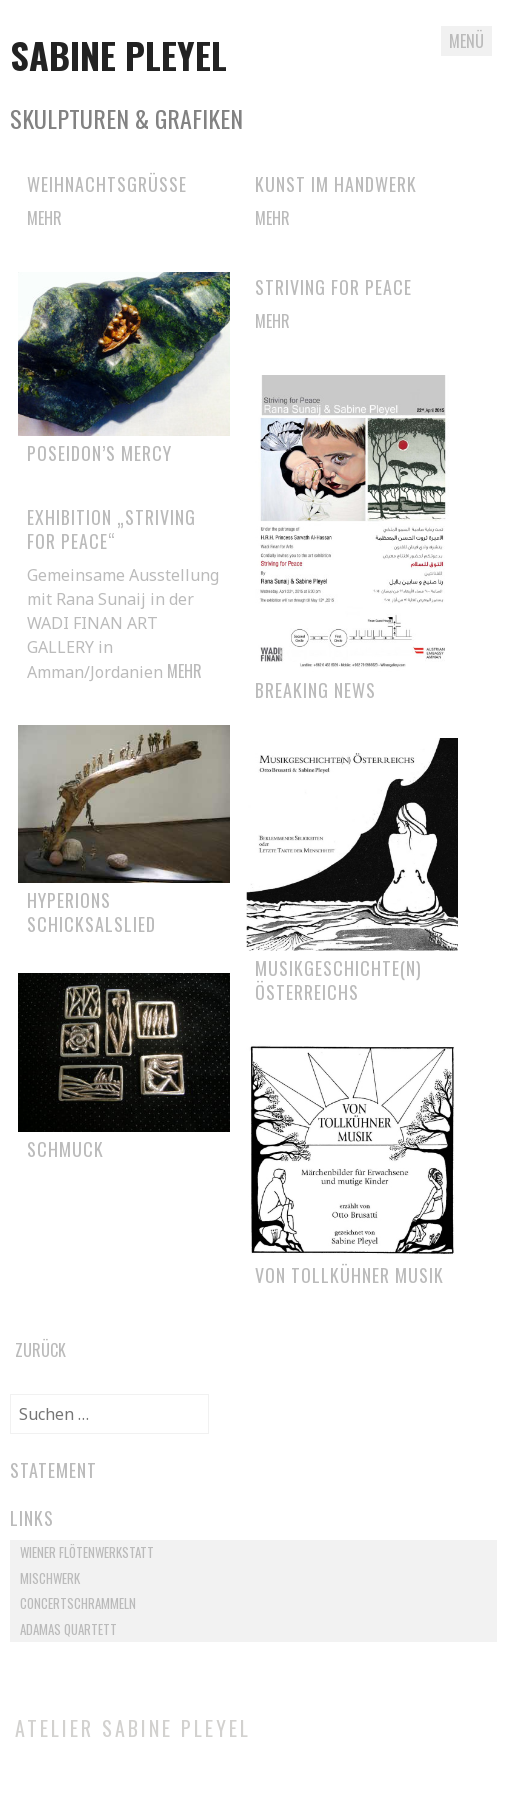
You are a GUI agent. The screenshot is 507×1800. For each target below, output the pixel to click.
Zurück (40, 1350)
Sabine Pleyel (118, 54)
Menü (466, 41)
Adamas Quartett (68, 1629)
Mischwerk (50, 1578)
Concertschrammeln (78, 1603)
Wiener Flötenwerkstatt (87, 1552)
